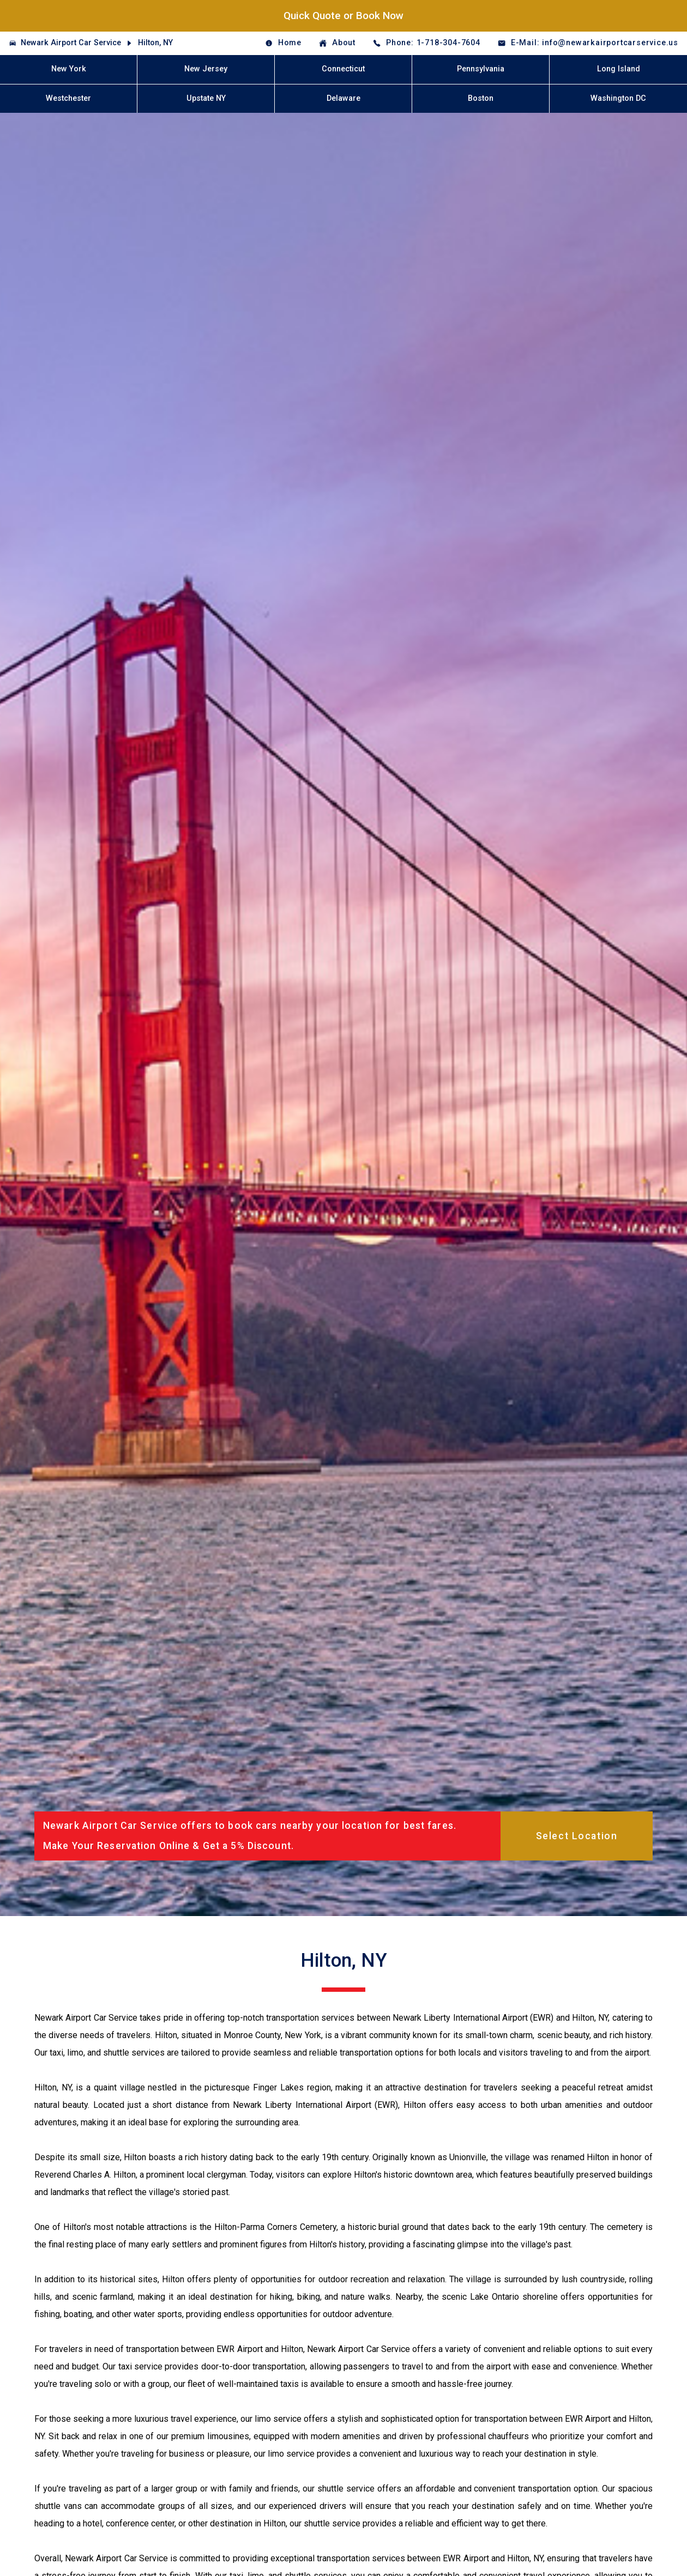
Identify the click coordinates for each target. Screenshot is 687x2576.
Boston (480, 98)
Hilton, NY (155, 42)
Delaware (343, 98)
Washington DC (618, 98)
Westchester (68, 98)
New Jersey (205, 69)
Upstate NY (206, 98)
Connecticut (343, 69)
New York (68, 69)
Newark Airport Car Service (71, 42)
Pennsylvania (480, 69)
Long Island (618, 69)
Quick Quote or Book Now (343, 15)
